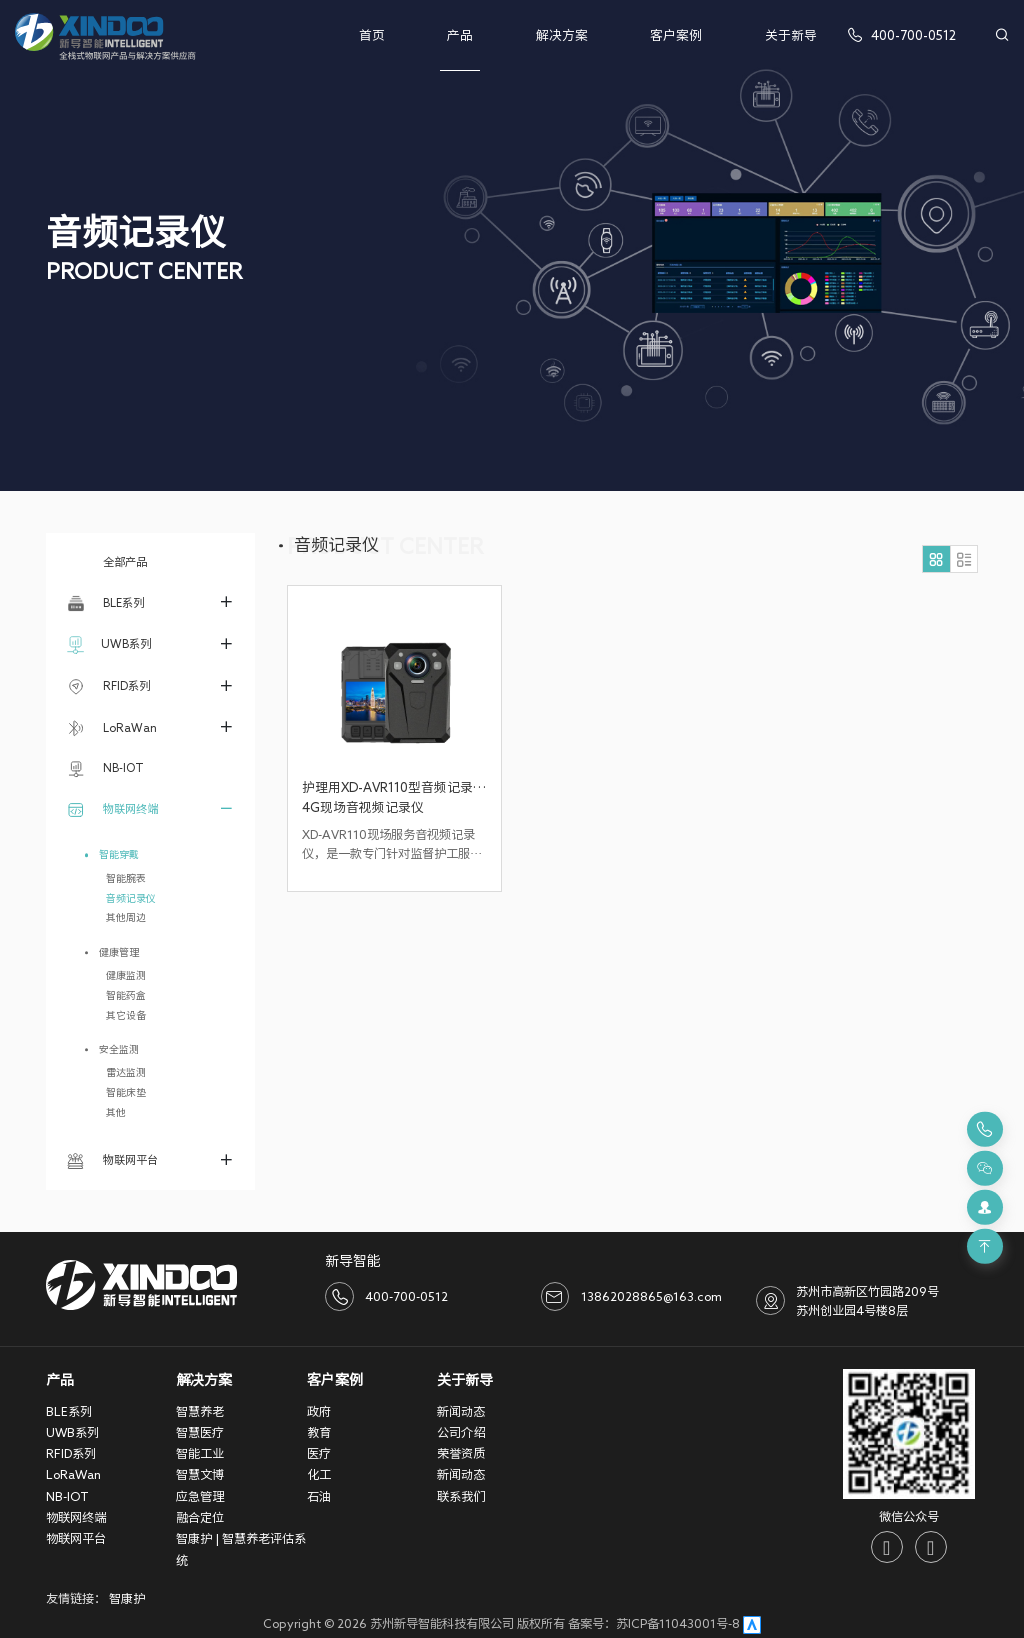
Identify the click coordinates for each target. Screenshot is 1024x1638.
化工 (319, 1474)
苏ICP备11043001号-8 (678, 1623)
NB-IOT (105, 769)
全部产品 (107, 561)
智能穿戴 (119, 854)
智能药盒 (126, 995)
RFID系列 (108, 687)
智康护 (127, 1598)
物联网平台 (112, 1161)
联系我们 (461, 1496)
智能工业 (200, 1453)
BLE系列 (105, 603)
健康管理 (119, 952)
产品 (460, 35)
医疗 (319, 1453)
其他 (116, 1112)
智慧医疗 (200, 1432)
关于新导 (791, 35)
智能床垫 (126, 1092)
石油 (319, 1496)
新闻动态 (461, 1411)
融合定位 (200, 1517)
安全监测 (119, 1049)
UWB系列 (109, 645)
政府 (319, 1411)
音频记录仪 (131, 898)
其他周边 (126, 917)
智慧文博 (200, 1474)
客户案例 (676, 35)
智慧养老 (200, 1411)
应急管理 (200, 1496)
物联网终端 (112, 809)
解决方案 (562, 35)
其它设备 (126, 1015)
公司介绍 (461, 1432)
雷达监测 (126, 1072)
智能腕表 (126, 878)
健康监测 (126, 975)
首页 (372, 35)
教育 (319, 1432)
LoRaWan (112, 728)
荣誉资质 (461, 1453)
